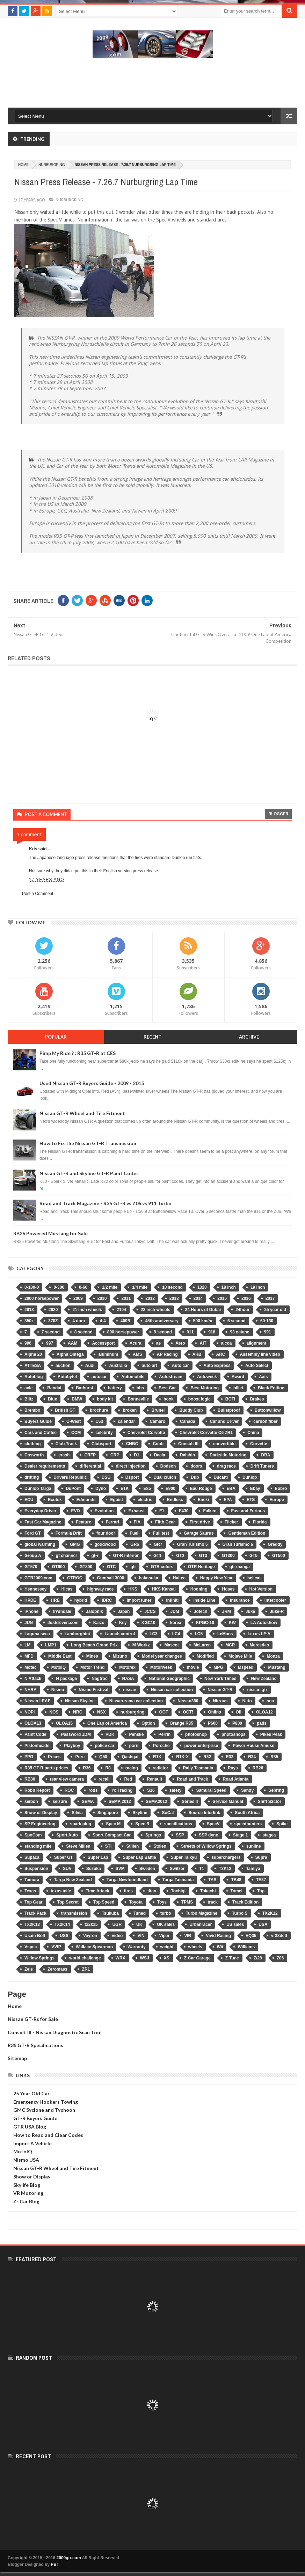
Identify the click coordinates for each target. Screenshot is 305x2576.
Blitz (28, 1399)
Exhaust (136, 1510)
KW (232, 1622)
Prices (54, 1756)
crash (64, 1455)
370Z (53, 1320)
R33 (229, 1756)
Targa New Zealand (73, 1879)
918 (211, 1332)
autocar (99, 1376)
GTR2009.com (38, 1578)
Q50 (103, 1756)
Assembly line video (260, 1354)
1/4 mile (139, 1287)
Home (15, 2006)
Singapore (107, 1812)
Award (238, 1376)
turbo (165, 1913)
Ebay (255, 1488)
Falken (209, 1510)
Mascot (171, 1645)
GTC (111, 1566)
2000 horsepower (41, 1298)
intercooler (275, 1600)
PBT (55, 2564)
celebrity (103, 1432)
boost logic (199, 1399)
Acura (135, 1343)
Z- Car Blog (26, 2201)
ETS (251, 1499)
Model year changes (162, 1656)
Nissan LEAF (37, 1700)
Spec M (113, 1823)
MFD (29, 1656)
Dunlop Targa (37, 1488)
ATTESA (32, 1365)
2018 (29, 1309)
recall (104, 1779)
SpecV (213, 1823)
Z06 (280, 1958)
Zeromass (57, 1969)
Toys (162, 1902)
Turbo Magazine (201, 1913)
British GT (65, 1410)
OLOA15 (64, 1723)
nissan (129, 1689)
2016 (246, 1298)
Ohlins (214, 1712)
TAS (212, 1879)
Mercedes (259, 1645)
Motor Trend (92, 1667)
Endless (175, 1499)
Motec (30, 1667)
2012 (150, 1298)
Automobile (132, 1376)
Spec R (142, 1823)
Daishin (187, 1455)
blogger (278, 814)
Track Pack (35, 1913)
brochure (99, 1410)
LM (27, 1645)
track (213, 1902)
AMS (137, 1354)
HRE (55, 1600)
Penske (136, 1734)
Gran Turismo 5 (192, 1544)
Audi (90, 1365)
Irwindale (62, 1611)
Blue (52, 1399)
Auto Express (217, 1365)
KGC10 (148, 1622)
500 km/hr (203, 1320)
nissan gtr (257, 1689)
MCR (230, 1645)
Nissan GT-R (220, 1689)
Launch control (119, 1633)
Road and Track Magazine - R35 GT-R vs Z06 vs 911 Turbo (105, 1203)
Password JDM (76, 1734)
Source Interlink (204, 1812)
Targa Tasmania (178, 1879)
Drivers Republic (70, 1477)
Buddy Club (191, 1410)
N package (66, 1678)
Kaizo (98, 1622)
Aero (180, 1343)
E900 (170, 1488)
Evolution (104, 1510)
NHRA (30, 1689)
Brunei (158, 1410)
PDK (110, 1734)
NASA (128, 1678)
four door (105, 1533)
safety (175, 1790)
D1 (136, 1455)
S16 (150, 1790)
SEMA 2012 (120, 1801)
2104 (121, 1309)
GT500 (278, 1555)
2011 (126, 1298)
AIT (202, 1343)
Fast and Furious (248, 1510)
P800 (237, 1723)
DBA (265, 1455)
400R (126, 1320)
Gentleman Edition (246, 1533)
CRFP (90, 1455)
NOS (53, 1712)
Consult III (188, 1443)
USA (263, 1924)
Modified (205, 1656)
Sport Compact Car (112, 1835)
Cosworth (34, 1455)
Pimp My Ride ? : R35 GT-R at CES (77, 1053)
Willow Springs (39, 1958)
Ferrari (112, 1522)
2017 (270, 1298)
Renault (154, 1779)
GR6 (134, 1544)
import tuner (139, 1600)
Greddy (275, 1544)
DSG (106, 1477)
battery (115, 1387)
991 (267, 1332)
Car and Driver (224, 1421)
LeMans (225, 1633)
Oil (238, 1712)
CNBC (132, 1443)
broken (130, 1410)
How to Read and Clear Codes (48, 2135)
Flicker (231, 1522)
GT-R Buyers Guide (35, 2118)
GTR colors (162, 1566)
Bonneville (138, 1399)
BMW (77, 1399)
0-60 (83, 1287)
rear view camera (67, 1779)
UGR (117, 1924)
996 (27, 1343)
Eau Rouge (201, 1488)
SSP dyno (208, 1835)
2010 (102, 1298)
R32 (207, 1756)
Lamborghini (77, 1633)
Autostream (170, 1376)
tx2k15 (91, 1924)
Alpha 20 (33, 1354)
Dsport (132, 1477)
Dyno (100, 1488)
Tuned (139, 1913)
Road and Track (192, 1779)
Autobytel (67, 1376)
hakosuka (148, 1578)
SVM (120, 1868)
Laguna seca (37, 1633)
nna (270, 1700)
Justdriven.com (63, 1622)
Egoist (116, 1499)
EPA (228, 1499)
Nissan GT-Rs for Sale (33, 2019)
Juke (250, 1611)
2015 (222, 1298)
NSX (101, 1712)
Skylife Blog (26, 2185)
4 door (78, 1320)
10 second (172, 1287)
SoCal (168, 1812)
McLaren (202, 1645)
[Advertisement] (153, 81)
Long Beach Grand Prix (94, 1645)
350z (29, 1320)
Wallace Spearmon (94, 1946)
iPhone (31, 1611)
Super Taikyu (184, 1857)
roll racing (122, 1790)
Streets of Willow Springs (206, 1846)
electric (145, 1499)
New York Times (220, 1678)
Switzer (177, 1868)
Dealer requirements (44, 1466)
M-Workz (141, 1645)
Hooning (199, 1589)
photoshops (234, 1734)
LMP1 (50, 1645)
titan (151, 1891)
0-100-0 (31, 1287)
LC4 (176, 1633)
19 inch (257, 1287)
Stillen (132, 1846)
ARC (220, 1354)
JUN (28, 1622)
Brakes (257, 1399)
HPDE (30, 1600)
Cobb (158, 1443)
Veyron (90, 1935)
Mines (92, 1656)
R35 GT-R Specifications (35, 2045)
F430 (183, 1510)
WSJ (144, 1958)
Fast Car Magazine (42, 1522)
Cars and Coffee (40, 1432)
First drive (200, 1522)
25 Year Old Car (31, 2093)
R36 (86, 1768)
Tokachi (208, 1891)
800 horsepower (123, 1332)
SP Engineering (39, 1823)
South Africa (247, 1812)
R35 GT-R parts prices (46, 1768)
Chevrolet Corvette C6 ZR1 (206, 1432)
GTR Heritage (201, 1566)
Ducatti (220, 1477)
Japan (124, 1611)
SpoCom (33, 1835)
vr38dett (279, 1935)
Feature (83, 1522)
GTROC (74, 1578)
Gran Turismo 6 (238, 1544)
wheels (195, 1946)
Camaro (158, 1421)
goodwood (105, 1544)
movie (193, 1667)
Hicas (66, 1589)
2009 (78, 1298)
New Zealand (263, 1678)
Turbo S (239, 1913)
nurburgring (51, 165)
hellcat (254, 1578)
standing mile (37, 1846)
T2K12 (225, 1868)
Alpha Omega (70, 1354)
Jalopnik (94, 1611)
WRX (120, 1958)
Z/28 (258, 1958)
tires (128, 1891)
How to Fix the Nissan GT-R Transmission (87, 1143)
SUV (67, 1868)
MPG (218, 1667)
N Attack (32, 1678)
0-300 (58, 1287)
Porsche (161, 1745)
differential (90, 1466)
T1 (201, 1868)
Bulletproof (229, 1410)
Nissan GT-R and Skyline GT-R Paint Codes (89, 1173)
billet (238, 1387)
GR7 (158, 1544)
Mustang (276, 1667)
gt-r (95, 1555)
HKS (132, 1589)
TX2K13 (32, 1924)
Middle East (60, 1656)
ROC (69, 1790)
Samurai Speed (211, 1790)
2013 (174, 1298)
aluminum (108, 1354)
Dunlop (249, 1477)
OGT (163, 1712)
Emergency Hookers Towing (45, 2102)
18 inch (229, 1287)
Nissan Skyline (80, 1700)
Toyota (135, 1902)
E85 (147, 1488)
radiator (160, 1768)
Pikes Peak (271, 1734)
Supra (261, 1857)
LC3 (154, 1633)
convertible (224, 1443)
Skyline (139, 1812)
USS (64, 1935)
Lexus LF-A (259, 1633)
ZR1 (86, 1969)
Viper (164, 1935)
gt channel (66, 1555)
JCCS (149, 1611)
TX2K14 (62, 1924)
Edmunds (86, 1499)
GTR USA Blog (29, 2127)
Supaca (31, 1857)
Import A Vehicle (32, 2143)
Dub (195, 1477)
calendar (126, 1421)
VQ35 (251, 1935)
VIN (140, 1935)
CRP (114, 1455)
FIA (137, 1522)
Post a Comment (37, 893)
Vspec (30, 1946)
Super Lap (98, 1857)
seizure (60, 1801)
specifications (178, 1823)
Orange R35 (181, 1723)
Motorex (127, 1667)
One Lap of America (107, 1723)
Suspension (36, 1868)
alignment (257, 1343)
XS (166, 1958)
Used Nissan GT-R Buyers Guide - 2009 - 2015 (91, 1083)
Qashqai (130, 1756)
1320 (202, 1287)
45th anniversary (161, 1320)
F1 (161, 1510)
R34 (252, 1756)
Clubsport (101, 1443)
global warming (39, 1544)
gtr (133, 1566)
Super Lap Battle (139, 1857)
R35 (274, 1756)
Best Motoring (204, 1387)
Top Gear (33, 1902)
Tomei (236, 1891)
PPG (28, 1756)
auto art (149, 1365)
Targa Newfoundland (127, 1879)
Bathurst (84, 1387)
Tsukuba (110, 1913)
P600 (213, 1723)
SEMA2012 (156, 1801)
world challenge (85, 1958)
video (117, 1935)
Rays (233, 1768)
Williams (246, 1946)
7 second (51, 1332)
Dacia (159, 1455)
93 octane (239, 1332)
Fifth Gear (165, 1522)
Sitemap (17, 2058)
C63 (99, 1421)
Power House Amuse (253, 1745)
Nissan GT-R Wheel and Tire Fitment (82, 1113)
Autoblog (33, 1376)
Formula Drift (69, 1533)
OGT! (188, 1712)
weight (167, 1946)
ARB (197, 1354)
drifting (31, 1477)
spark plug (80, 1823)
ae (158, 1343)
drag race (226, 1466)
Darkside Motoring (228, 1455)
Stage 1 (240, 1835)
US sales (235, 1924)
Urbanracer (200, 1924)
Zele (28, 1969)
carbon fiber (265, 1421)
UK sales (166, 1924)
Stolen (159, 1846)
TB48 (236, 1879)
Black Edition (271, 1387)
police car (104, 1745)
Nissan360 (187, 1700)
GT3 (203, 1555)
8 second (83, 1332)
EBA (231, 1488)
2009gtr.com (69, 2557)
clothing (32, 1443)
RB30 (29, 1779)
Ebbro (281, 1488)
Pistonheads (36, 1745)
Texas (30, 1891)
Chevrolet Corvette (146, 1432)
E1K (125, 1488)
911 (190, 1332)
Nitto (247, 1700)
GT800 (85, 1566)
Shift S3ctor (269, 1801)
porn (133, 1745)
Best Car (167, 1387)
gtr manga (240, 1566)
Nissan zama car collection (136, 1700)
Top (260, 1891)
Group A (32, 1555)
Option (148, 1723)
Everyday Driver (40, 1510)
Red (128, 1779)
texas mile (61, 1891)
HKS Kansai (164, 1589)
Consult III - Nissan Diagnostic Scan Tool (55, 2032)
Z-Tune (232, 1958)
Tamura (31, 1879)
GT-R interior (126, 1555)
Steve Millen (78, 1846)
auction (63, 1365)
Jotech (201, 1611)
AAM (72, 1343)
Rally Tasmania (198, 1768)
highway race (100, 1589)
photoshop (196, 1734)
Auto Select (256, 1365)
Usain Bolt (34, 1935)
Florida (260, 1522)
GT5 (253, 1555)
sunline (253, 1846)
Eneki (203, 1499)
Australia (118, 1365)
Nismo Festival (93, 1689)
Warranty (137, 1946)
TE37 (261, 1879)
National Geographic (169, 1678)
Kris (33, 848)
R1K (157, 1756)
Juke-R (277, 1611)
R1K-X (182, 1756)
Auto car (180, 1365)
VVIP (56, 1946)
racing (131, 1768)
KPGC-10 (205, 1622)
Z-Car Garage (197, 1958)
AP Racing (167, 1354)
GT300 (228, 1555)
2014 (198, 1298)
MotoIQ (58, 1667)
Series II (190, 1801)
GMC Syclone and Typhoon (44, 2110)
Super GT (63, 1857)
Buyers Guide (38, 1421)
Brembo (32, 1410)
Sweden (147, 1868)
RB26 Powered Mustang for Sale (50, 1233)
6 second (236, 1320)
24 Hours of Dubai (203, 1309)
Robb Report (37, 1790)
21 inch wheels (87, 1309)
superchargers (225, 1857)
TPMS (187, 1902)
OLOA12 (264, 1712)
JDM (174, 1611)
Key (123, 1622)
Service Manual (227, 1801)
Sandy (247, 1790)
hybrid (80, 1600)
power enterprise (201, 1745)
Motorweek (161, 1667)
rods (92, 1790)
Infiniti (172, 1600)
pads (262, 1723)
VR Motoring (28, 2193)
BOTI (230, 1399)
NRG (77, 1712)
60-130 (266, 1320)
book (169, 1399)
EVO (75, 1510)
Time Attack (97, 1891)
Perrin (164, 1734)
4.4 (103, 1320)
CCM (76, 1432)
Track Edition (245, 1902)
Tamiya (253, 1868)
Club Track (66, 1443)
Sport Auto (67, 1835)
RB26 (258, 1768)
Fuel (134, 1533)
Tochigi (178, 1891)
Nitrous (220, 1700)
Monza (273, 1656)
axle (28, 1387)
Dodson (168, 1466)
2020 (53, 1309)
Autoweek (207, 1376)
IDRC (107, 1600)
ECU (28, 1499)
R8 (107, 1768)
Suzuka (93, 1868)
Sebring (276, 1790)
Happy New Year (216, 1578)
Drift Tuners (262, 1466)
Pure (80, 1756)
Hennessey (35, 1589)
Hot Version (261, 1589)
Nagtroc (99, 1678)
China (253, 1432)
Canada (187, 1421)
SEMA (88, 1801)
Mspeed (246, 1667)
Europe (276, 1499)
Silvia (77, 1812)
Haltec (179, 1578)
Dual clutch (164, 1477)
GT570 (30, 1566)
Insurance (240, 1600)
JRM (226, 1611)
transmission (74, 1913)
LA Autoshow (263, 1622)
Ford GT (32, 1533)
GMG (75, 1544)
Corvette (258, 1443)
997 (49, 1343)
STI (108, 1846)
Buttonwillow (268, 1410)
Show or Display (40, 1812)
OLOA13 (32, 1723)
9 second (163, 1332)
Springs (153, 1835)
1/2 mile (109, 1287)
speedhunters (248, 1823)
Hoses (228, 1589)
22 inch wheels (155, 1309)
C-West (73, 1421)
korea (175, 1622)
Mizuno (120, 1656)
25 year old (275, 1309)
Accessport (103, 1343)
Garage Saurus (198, 1533)
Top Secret (68, 1902)
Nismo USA (26, 2160)
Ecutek (54, 1499)
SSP (180, 1835)
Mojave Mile (240, 1656)
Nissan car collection (172, 1689)
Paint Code (35, 1734)
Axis (263, 1376)
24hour (242, 1309)
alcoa (226, 1343)
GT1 (157, 1555)
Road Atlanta (236, 1779)
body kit (105, 1399)
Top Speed (103, 1902)
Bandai (54, 1387)
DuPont (73, 1488)
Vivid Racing (218, 1935)
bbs (140, 1387)
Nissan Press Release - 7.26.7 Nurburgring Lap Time (106, 182)
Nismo (57, 1689)
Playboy (72, 1745)
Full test (161, 1533)
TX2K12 (270, 1913)
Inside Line (204, 1600)
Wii (220, 1946)
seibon (31, 1801)
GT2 (180, 1555)
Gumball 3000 (110, 1578)
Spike (282, 1823)
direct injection (130, 1466)
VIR (187, 1935)
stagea (269, 1835)
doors (196, 1466)
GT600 (58, 1566)
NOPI (29, 1712)
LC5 (199, 1633)
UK (139, 1924)
